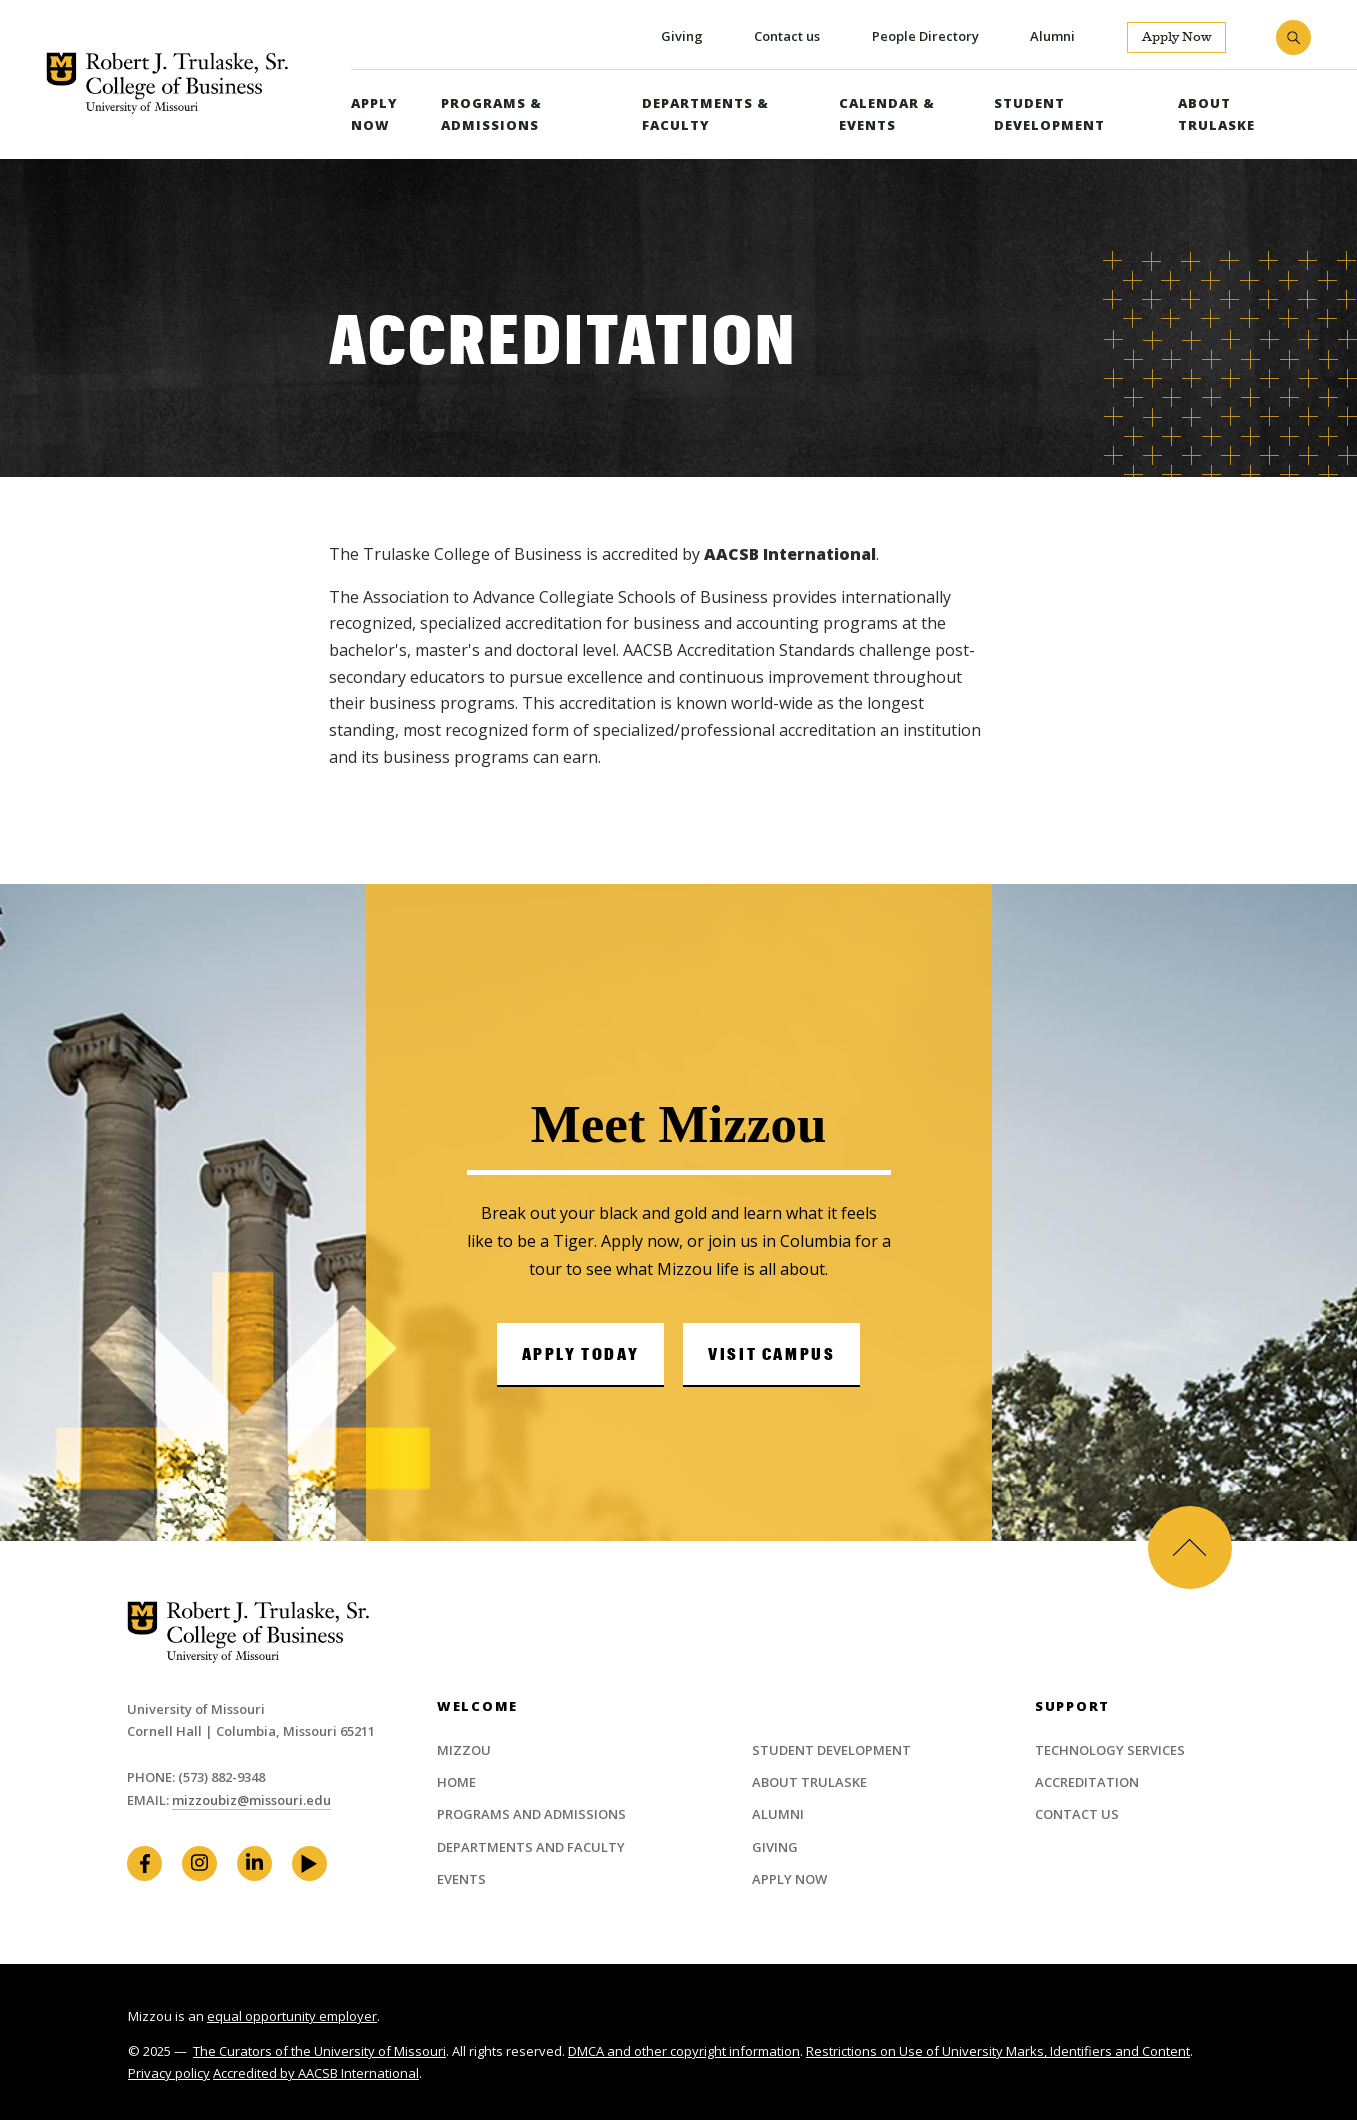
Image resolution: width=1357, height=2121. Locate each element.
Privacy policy (169, 2074)
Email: (149, 1800)
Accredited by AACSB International (316, 2074)
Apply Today (581, 1353)
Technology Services (1110, 1750)
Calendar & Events (886, 114)
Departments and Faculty (531, 1847)
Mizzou (464, 1750)
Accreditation (1087, 1783)
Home (456, 1783)
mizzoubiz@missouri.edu (251, 1800)
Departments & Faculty (704, 114)
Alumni (1052, 36)
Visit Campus (771, 1353)
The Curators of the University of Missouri (319, 2052)
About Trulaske (1216, 114)
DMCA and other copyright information (684, 2052)
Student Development (1049, 114)
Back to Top (1189, 1547)
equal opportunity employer (292, 2017)
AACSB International (790, 554)
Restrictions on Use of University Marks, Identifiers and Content (998, 2052)
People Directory (924, 36)
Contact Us (1077, 1815)
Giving (680, 36)
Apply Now (1176, 37)
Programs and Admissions (531, 1815)
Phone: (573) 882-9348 (196, 1777)
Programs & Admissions (490, 114)
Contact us (786, 36)
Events (461, 1880)
